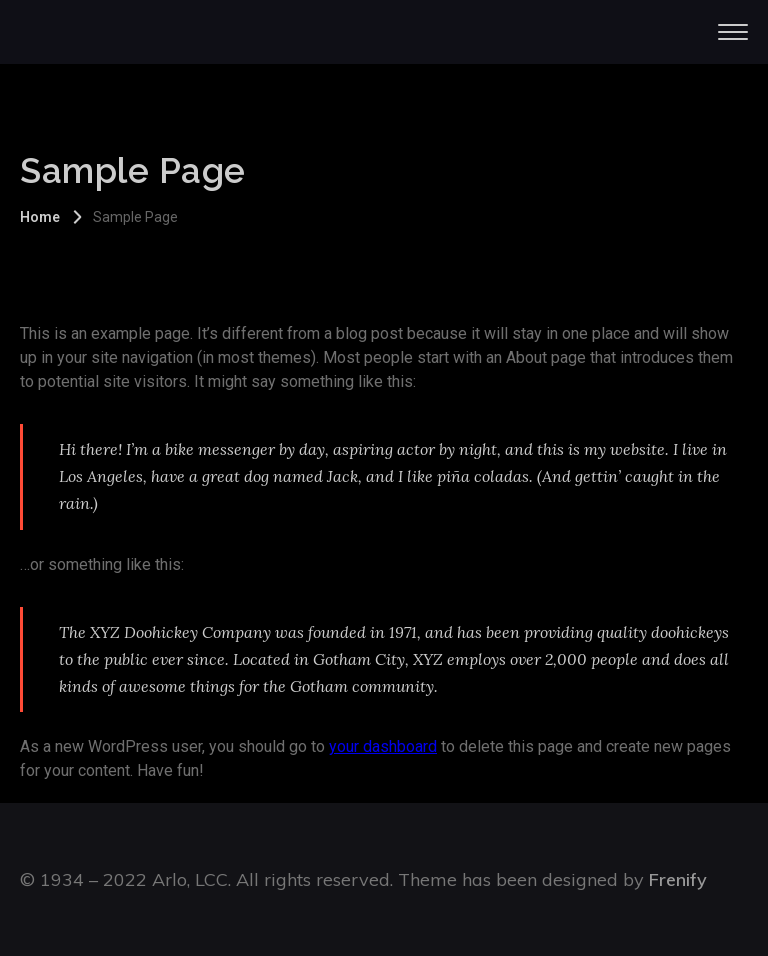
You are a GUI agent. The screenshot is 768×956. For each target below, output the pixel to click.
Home (40, 217)
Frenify (678, 879)
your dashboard (383, 746)
